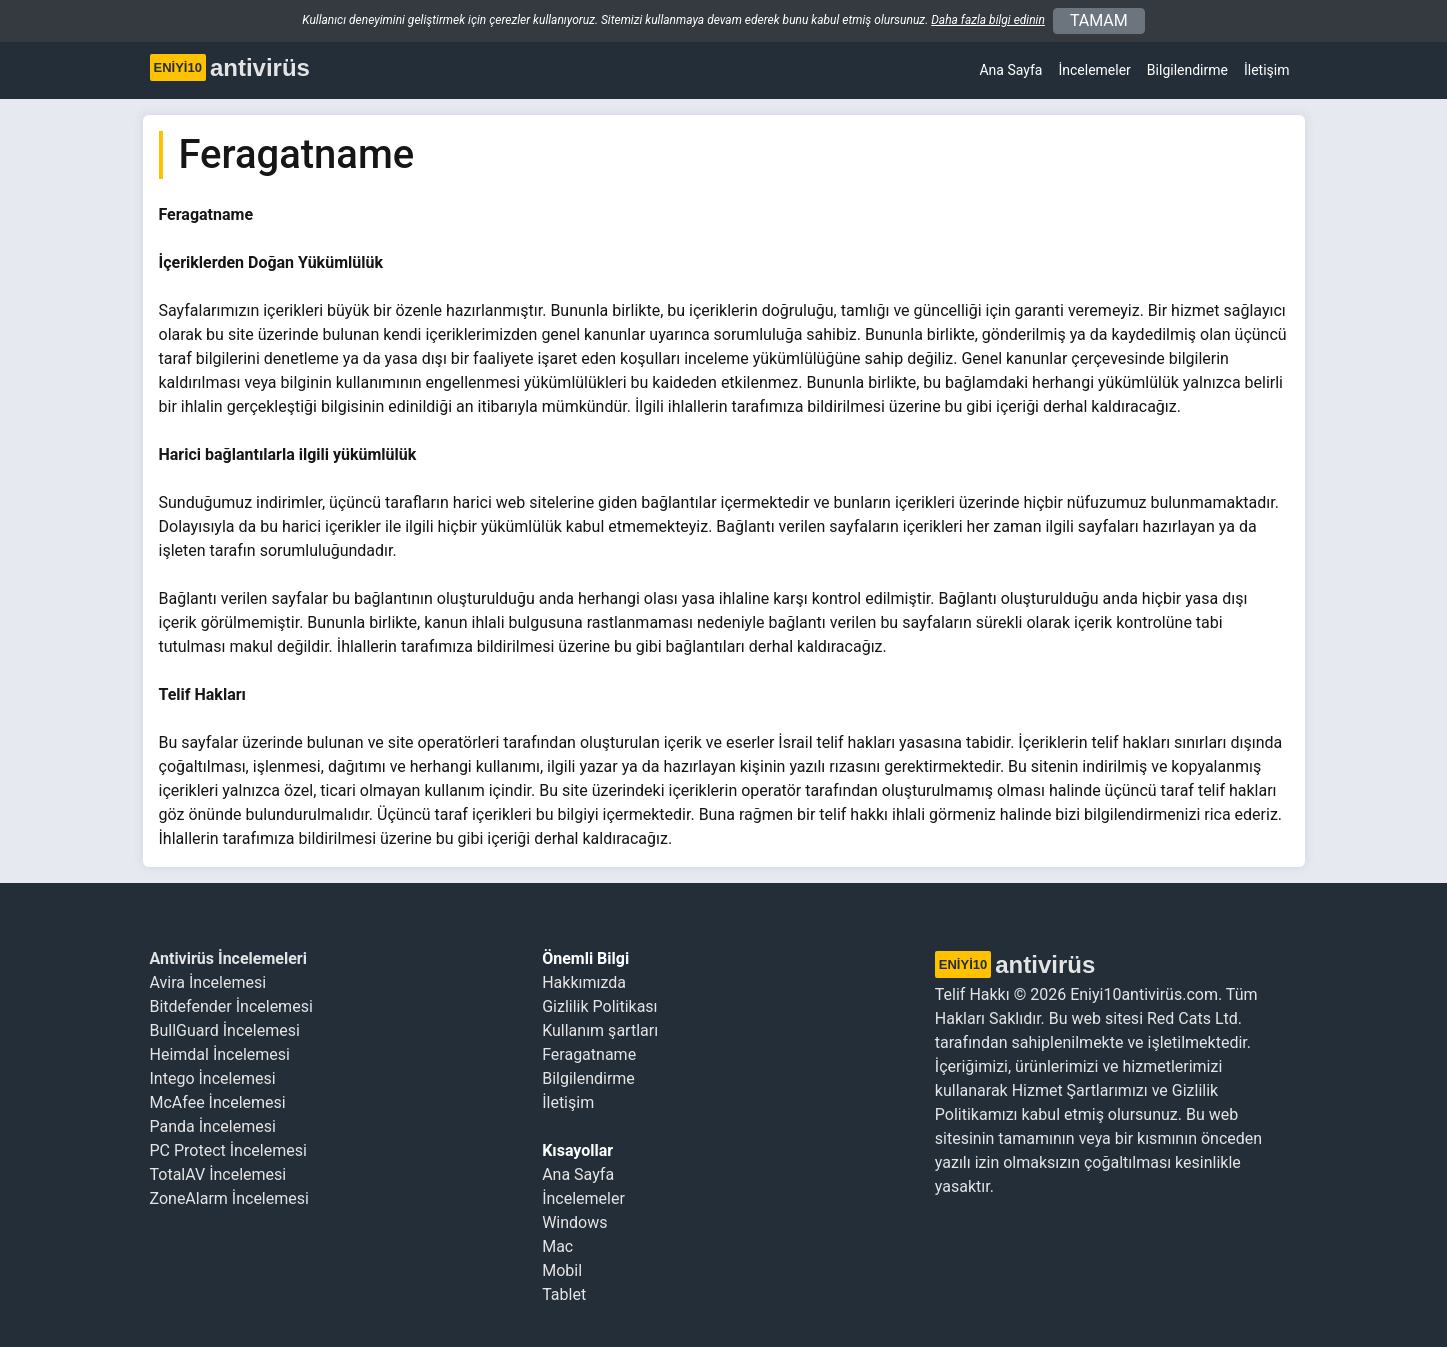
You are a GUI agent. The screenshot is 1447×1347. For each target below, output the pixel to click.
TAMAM (1099, 20)
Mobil (562, 1270)
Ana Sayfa (1010, 70)
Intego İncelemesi (213, 1078)
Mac (557, 1246)
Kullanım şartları (600, 1030)
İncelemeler (1094, 70)
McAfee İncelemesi (218, 1102)
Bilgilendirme (588, 1078)
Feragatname (589, 1054)
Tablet (564, 1294)
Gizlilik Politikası (599, 1006)
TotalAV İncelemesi (218, 1174)
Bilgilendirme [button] (1187, 70)
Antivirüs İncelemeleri (228, 958)
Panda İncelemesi (213, 1126)
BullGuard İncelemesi (225, 1030)
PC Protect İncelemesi (228, 1150)
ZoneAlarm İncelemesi (229, 1198)
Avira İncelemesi (208, 982)
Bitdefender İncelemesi (231, 1006)
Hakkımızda (584, 982)
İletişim (1267, 70)
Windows (574, 1222)
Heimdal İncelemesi (220, 1054)
